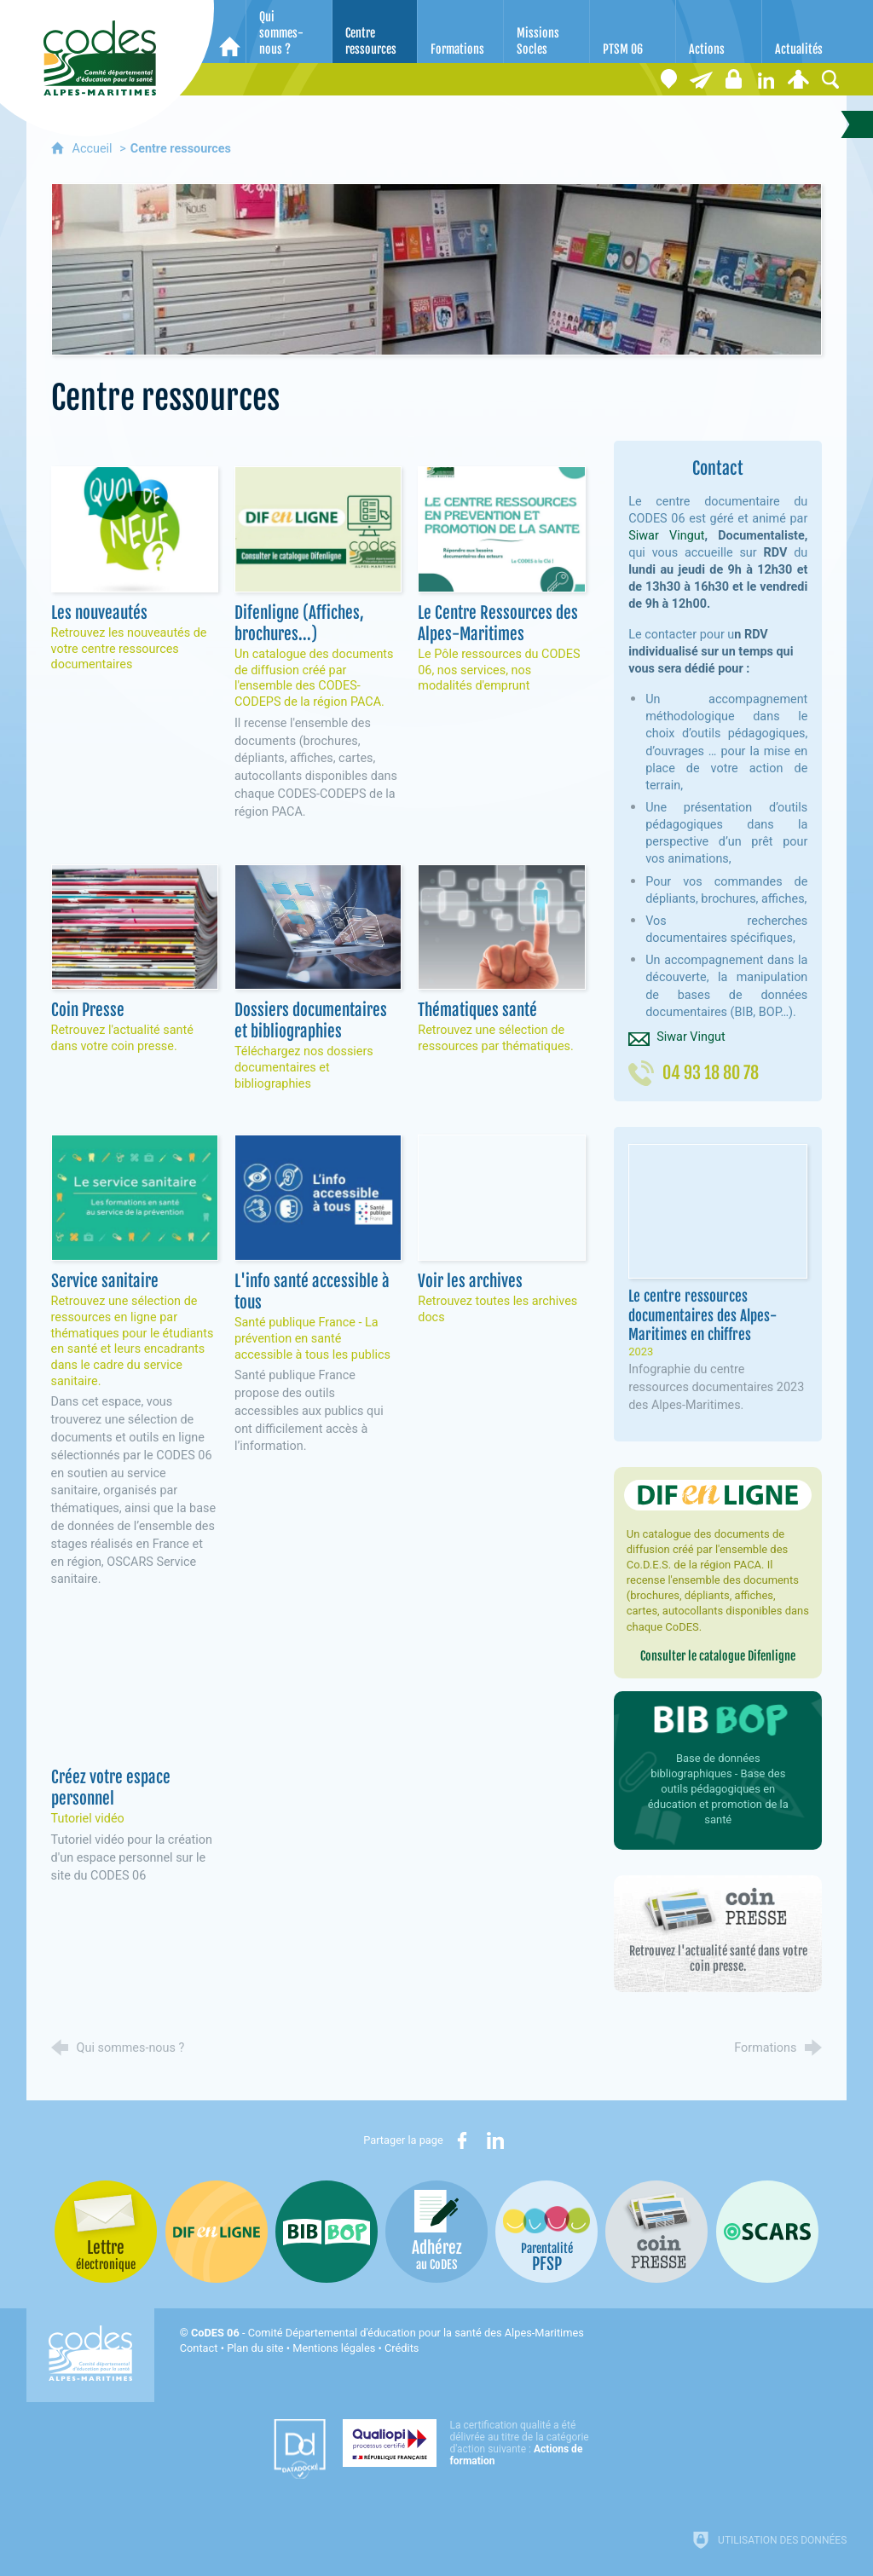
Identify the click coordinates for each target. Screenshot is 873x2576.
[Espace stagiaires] (733, 79)
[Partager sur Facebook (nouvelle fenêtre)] (462, 2140)
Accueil (94, 149)
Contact (199, 2348)
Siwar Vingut (666, 535)
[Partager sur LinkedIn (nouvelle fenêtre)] (495, 2140)
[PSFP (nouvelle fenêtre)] (546, 2231)
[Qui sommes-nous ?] (289, 31)
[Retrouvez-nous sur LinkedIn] (765, 79)
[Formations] (460, 31)
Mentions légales (333, 2348)
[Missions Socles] (546, 31)
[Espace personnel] (798, 79)
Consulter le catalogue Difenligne (717, 1656)
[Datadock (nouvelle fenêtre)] (300, 2449)
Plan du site (255, 2348)
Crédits (401, 2348)
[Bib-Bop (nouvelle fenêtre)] (326, 2231)
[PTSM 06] (632, 31)
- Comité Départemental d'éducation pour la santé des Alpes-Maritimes (387, 2332)
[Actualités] (804, 31)
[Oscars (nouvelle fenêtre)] (767, 2231)
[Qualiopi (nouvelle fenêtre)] (470, 2443)
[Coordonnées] (668, 79)
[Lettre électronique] (701, 79)
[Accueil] (230, 31)
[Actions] (718, 31)
